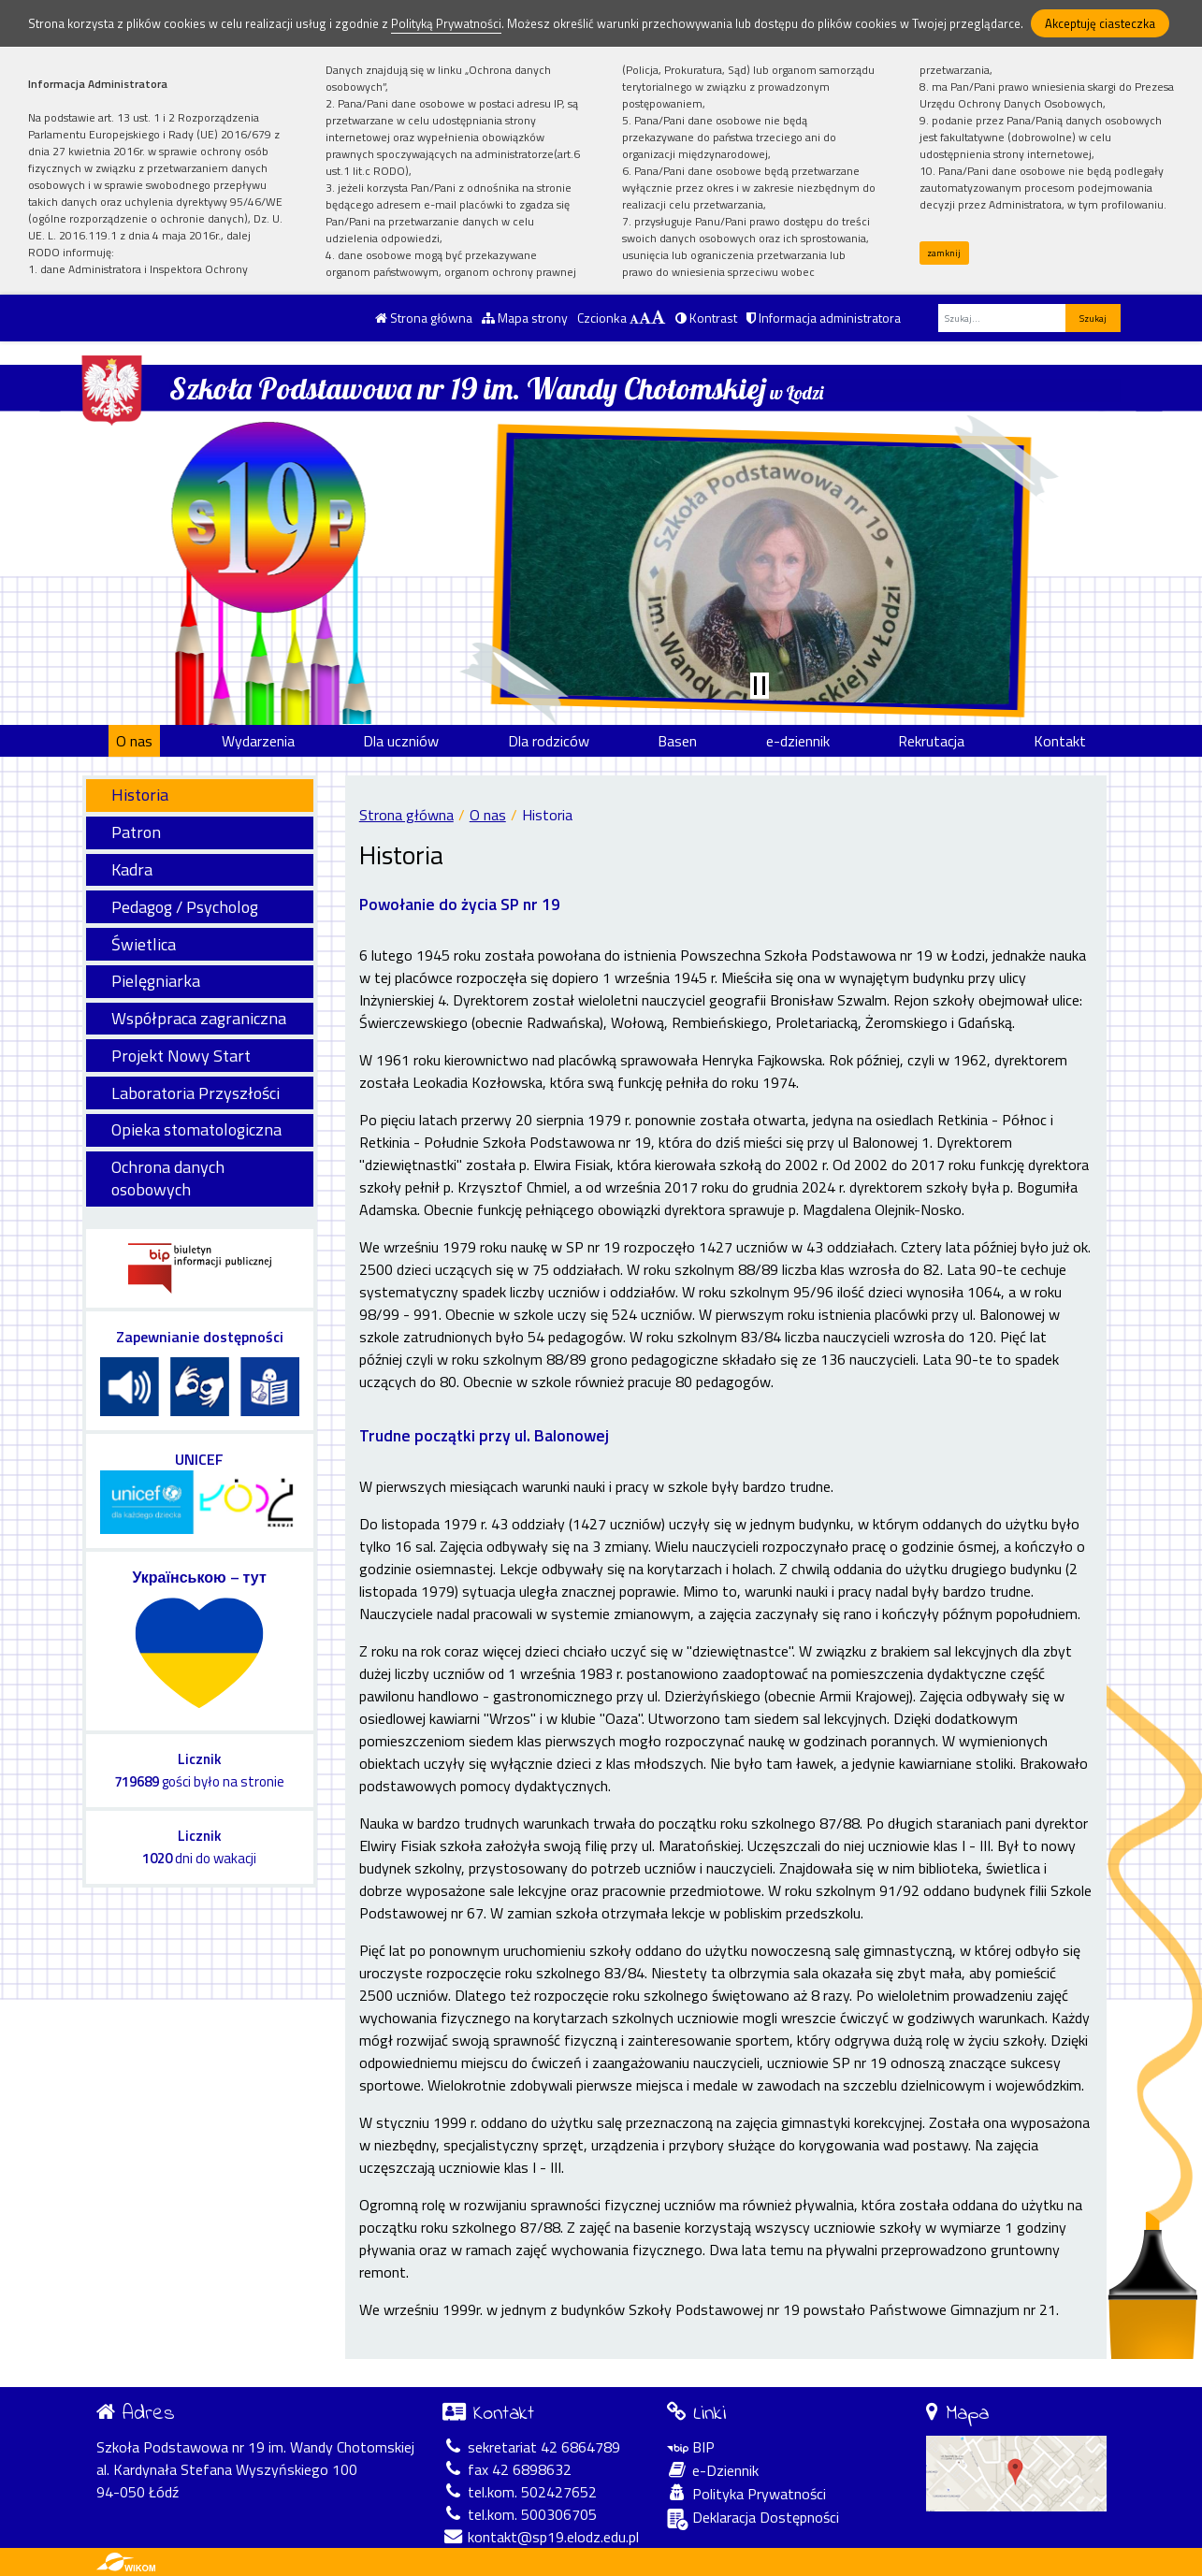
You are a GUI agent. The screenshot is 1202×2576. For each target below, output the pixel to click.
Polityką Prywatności (446, 23)
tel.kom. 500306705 (519, 2514)
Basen (677, 741)
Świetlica (143, 944)
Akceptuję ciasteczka (1100, 23)
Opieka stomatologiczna (196, 1129)
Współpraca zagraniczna (198, 1018)
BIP (691, 2447)
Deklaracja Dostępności (753, 2518)
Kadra (131, 869)
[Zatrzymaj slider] (759, 685)
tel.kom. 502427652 (519, 2492)
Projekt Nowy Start (181, 1055)
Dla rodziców (548, 741)
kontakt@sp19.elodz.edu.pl (540, 2536)
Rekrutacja (931, 741)
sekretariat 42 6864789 (531, 2447)
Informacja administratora (823, 317)
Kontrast (706, 317)
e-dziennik (798, 741)
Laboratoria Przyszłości (195, 1093)
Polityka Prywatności (746, 2493)
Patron (136, 832)
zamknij (944, 253)
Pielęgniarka (155, 980)
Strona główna (423, 317)
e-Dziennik (713, 2470)
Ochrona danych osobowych (167, 1178)
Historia (139, 794)
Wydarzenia (258, 741)
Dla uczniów (401, 741)
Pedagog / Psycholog (184, 906)
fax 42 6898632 (507, 2469)
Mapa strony (525, 317)
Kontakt (1060, 741)
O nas (134, 741)
